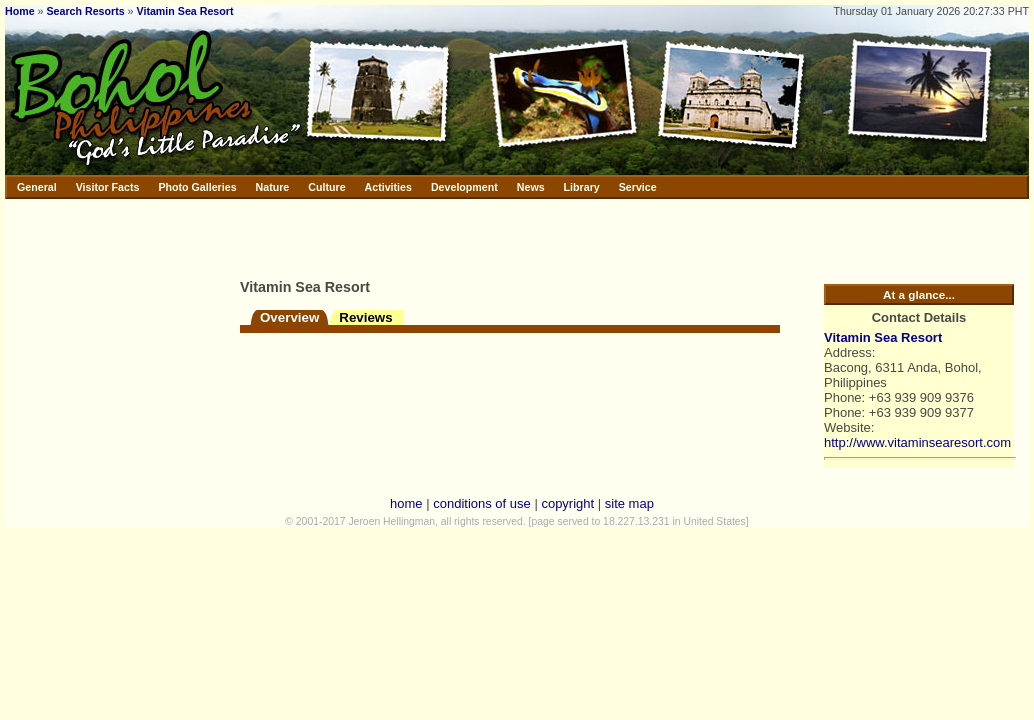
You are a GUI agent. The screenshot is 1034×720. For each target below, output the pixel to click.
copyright (567, 503)
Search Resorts (85, 11)
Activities (388, 187)
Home (20, 11)
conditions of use (482, 503)
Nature (273, 187)
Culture (326, 187)
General (37, 187)
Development (464, 187)
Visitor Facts (108, 187)
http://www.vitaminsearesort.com (917, 442)
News (531, 187)
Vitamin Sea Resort (185, 11)
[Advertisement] (474, 235)
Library (582, 187)
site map (629, 503)
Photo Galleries (197, 187)
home (406, 503)
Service (638, 187)
